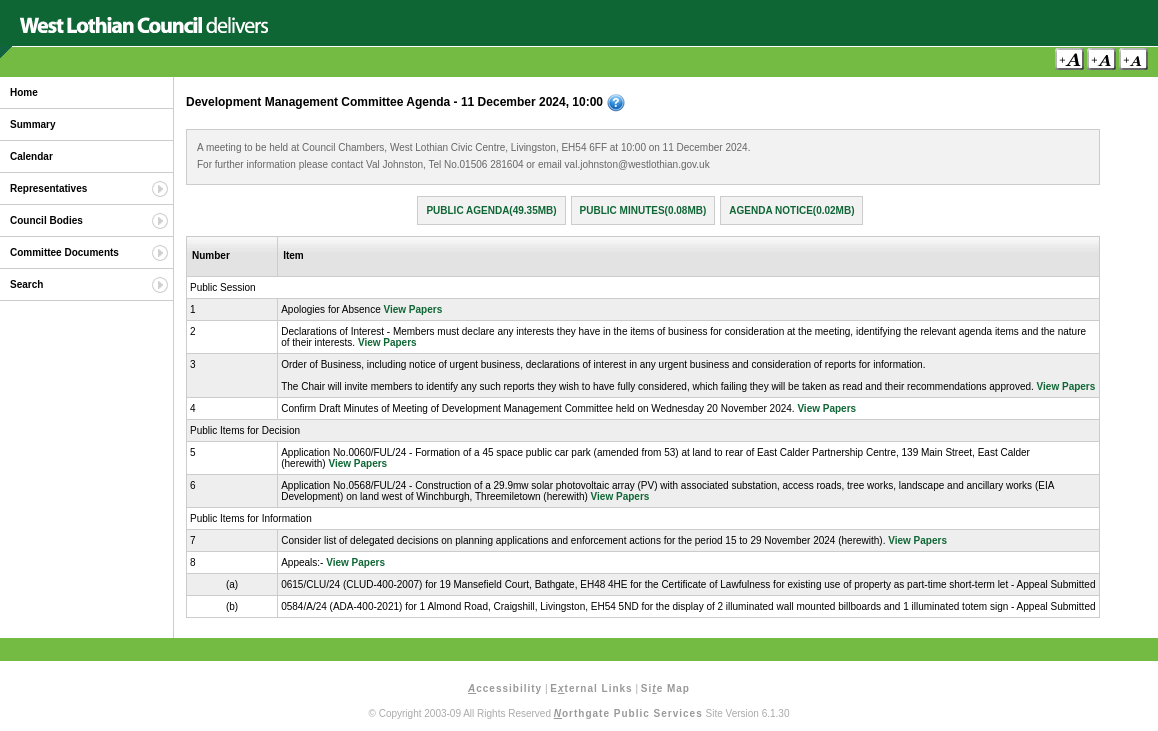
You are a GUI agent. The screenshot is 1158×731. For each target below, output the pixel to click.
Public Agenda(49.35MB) (491, 210)
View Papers (412, 309)
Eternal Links (591, 688)
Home (24, 92)
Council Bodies (46, 220)
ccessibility (505, 688)
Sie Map (665, 688)
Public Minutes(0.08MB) (643, 210)
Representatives (48, 188)
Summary (33, 124)
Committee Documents (64, 252)
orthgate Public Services (628, 713)
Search (26, 284)
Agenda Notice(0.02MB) (791, 210)
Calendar (31, 156)
